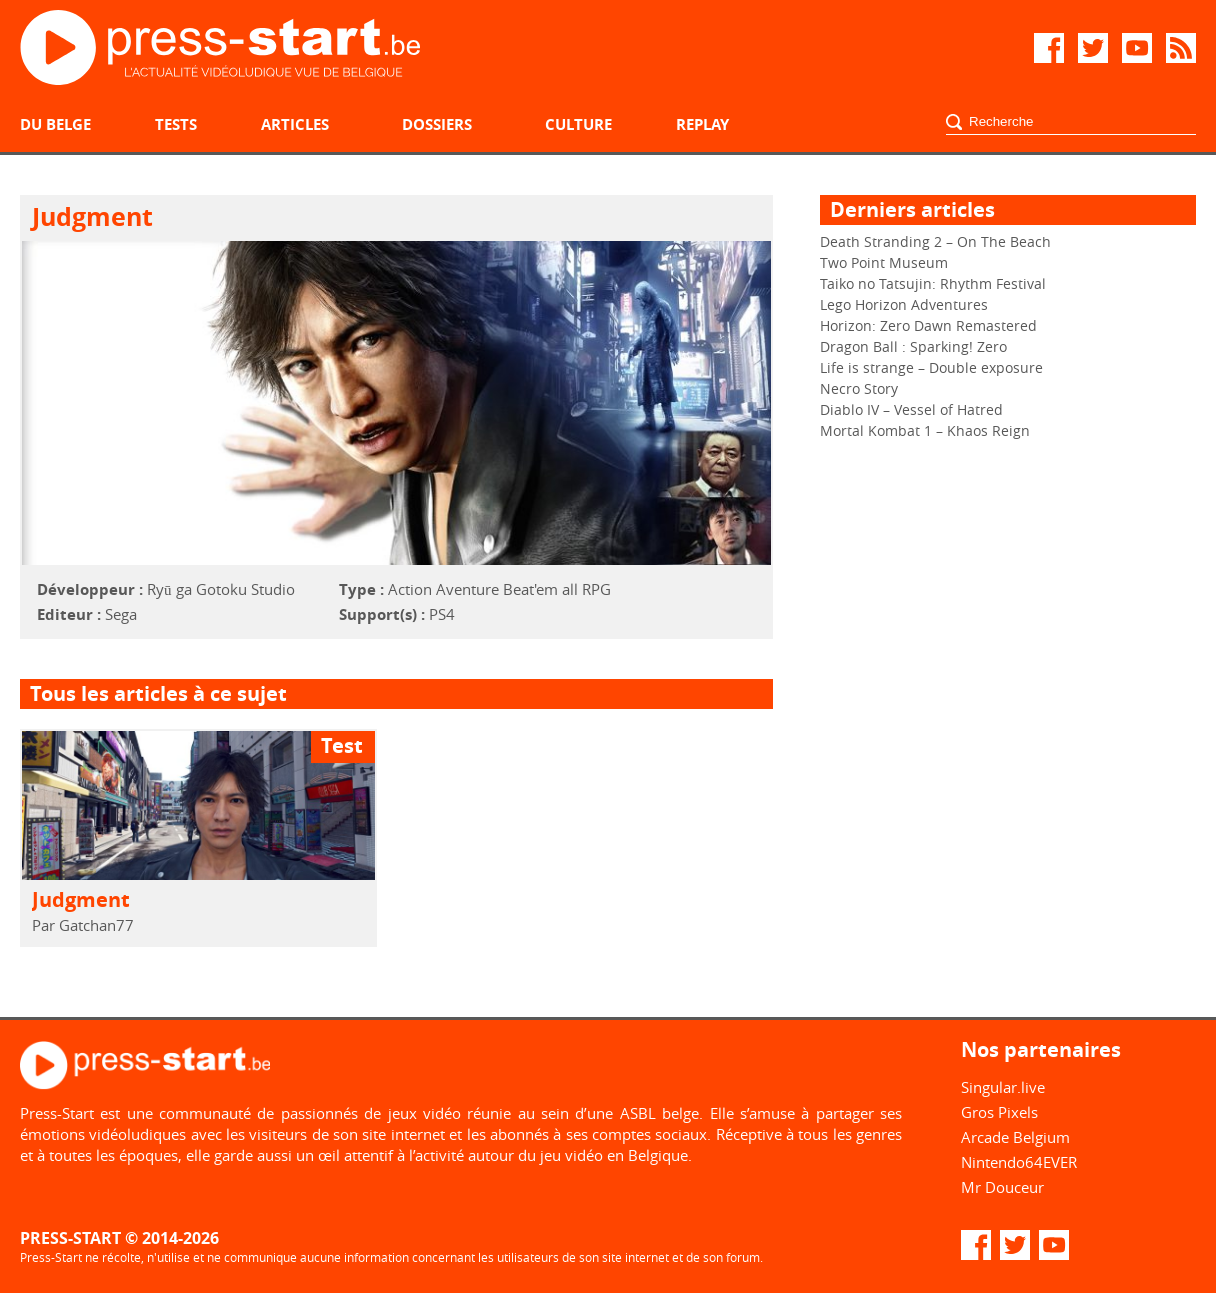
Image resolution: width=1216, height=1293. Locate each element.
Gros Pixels (999, 1112)
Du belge (55, 124)
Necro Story (859, 388)
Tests (176, 124)
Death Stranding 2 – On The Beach (935, 241)
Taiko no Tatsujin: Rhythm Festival (933, 283)
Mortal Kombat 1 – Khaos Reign (925, 430)
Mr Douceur (1002, 1187)
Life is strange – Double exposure (931, 367)
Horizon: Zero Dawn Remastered (928, 325)
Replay (702, 124)
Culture (578, 124)
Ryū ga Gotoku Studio (221, 589)
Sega (121, 614)
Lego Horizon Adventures (904, 304)
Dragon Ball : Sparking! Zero (913, 346)
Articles (295, 124)
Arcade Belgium (1015, 1137)
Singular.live (1003, 1087)
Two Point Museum (884, 262)
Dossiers (437, 124)
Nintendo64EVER (1019, 1162)
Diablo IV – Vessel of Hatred (911, 409)
